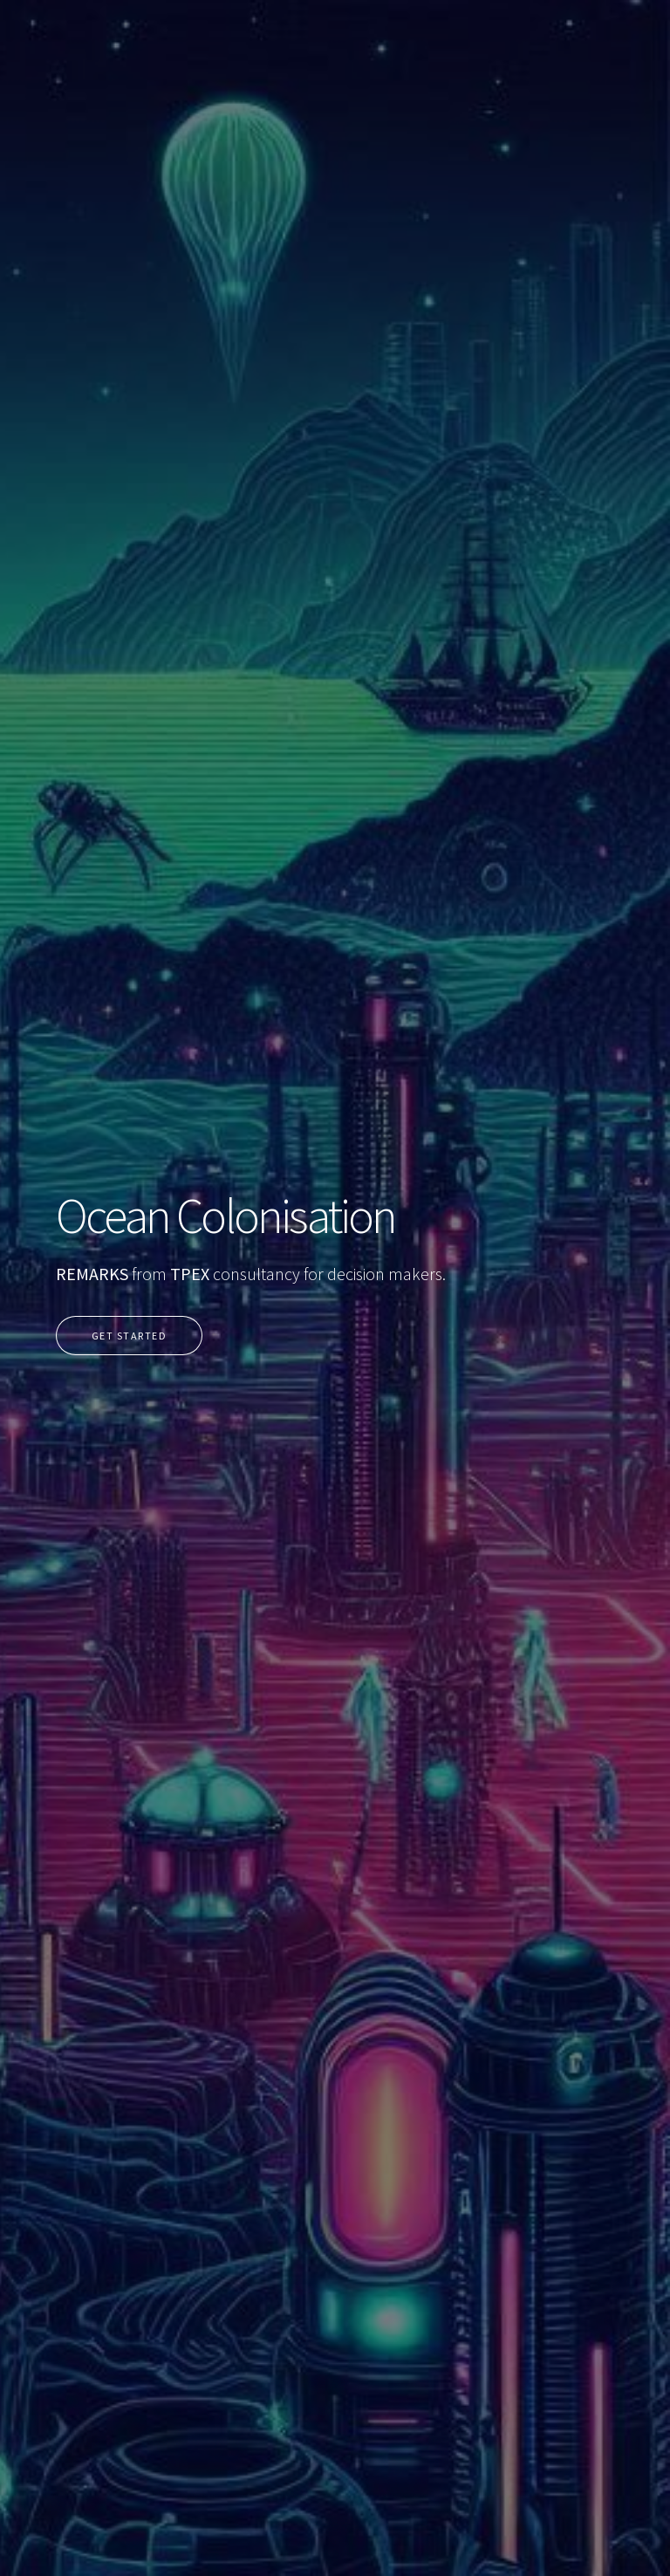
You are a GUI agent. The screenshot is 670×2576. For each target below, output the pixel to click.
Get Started (129, 1335)
